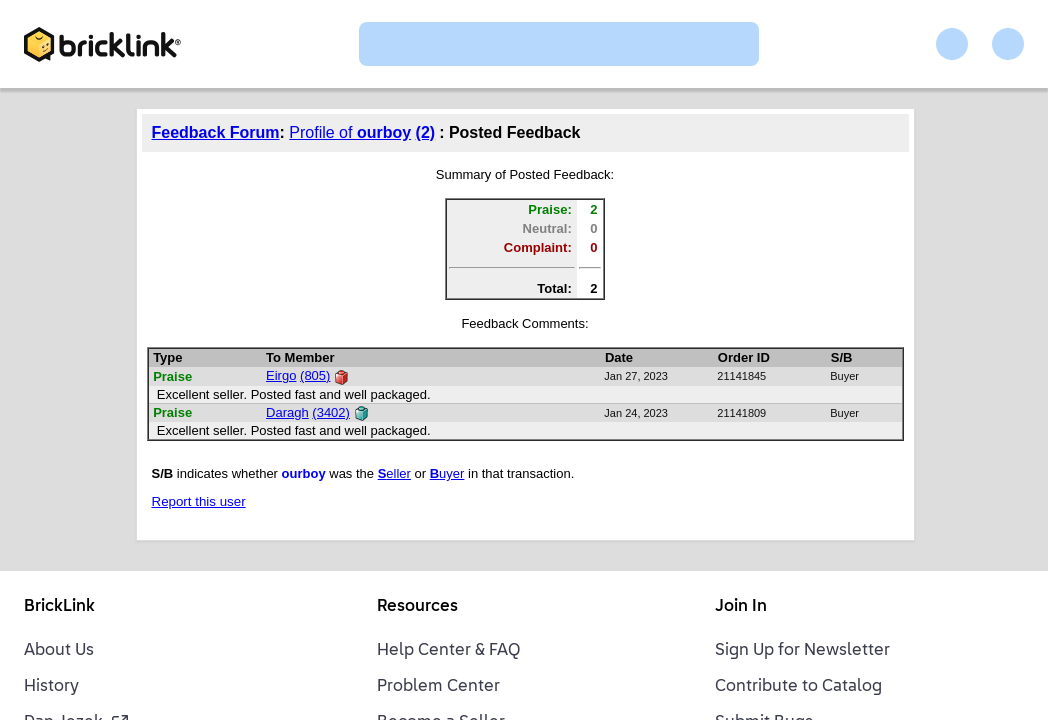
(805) (315, 375)
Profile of (350, 132)
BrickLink (59, 607)
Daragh (287, 412)
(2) (426, 132)
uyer (447, 473)
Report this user (199, 501)
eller (394, 473)
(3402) (331, 412)
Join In (741, 607)
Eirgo (281, 375)
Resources (417, 607)
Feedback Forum (216, 132)
